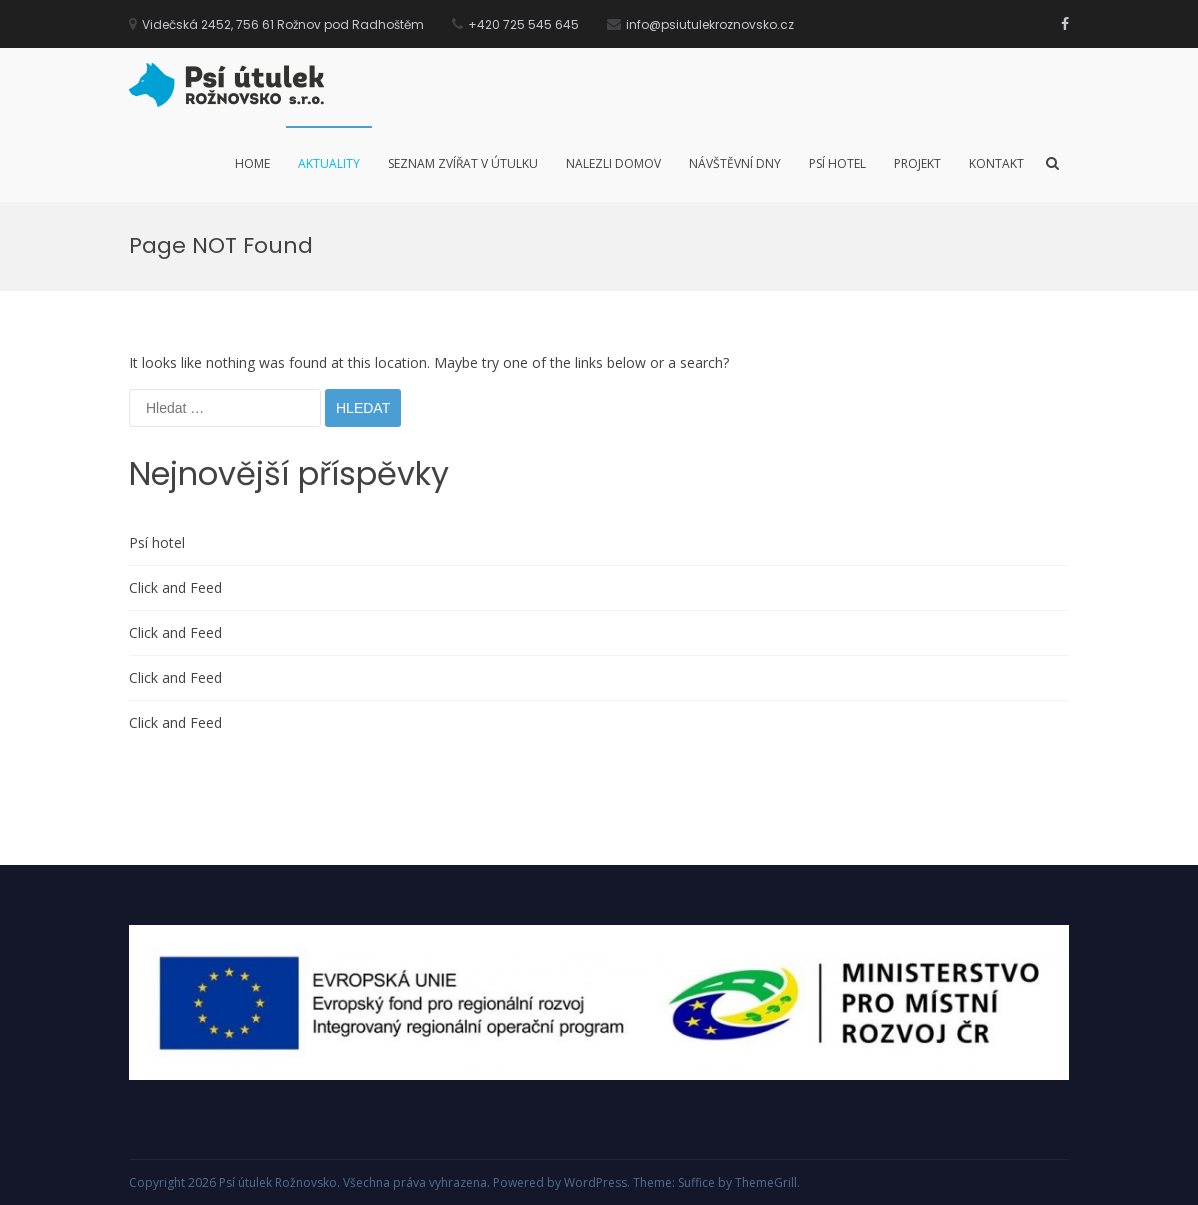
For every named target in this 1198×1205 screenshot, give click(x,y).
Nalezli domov (613, 163)
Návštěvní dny (735, 163)
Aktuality (329, 163)
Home (252, 163)
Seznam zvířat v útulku (463, 163)
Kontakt (996, 163)
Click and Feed (175, 587)
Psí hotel (837, 163)
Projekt (917, 163)
